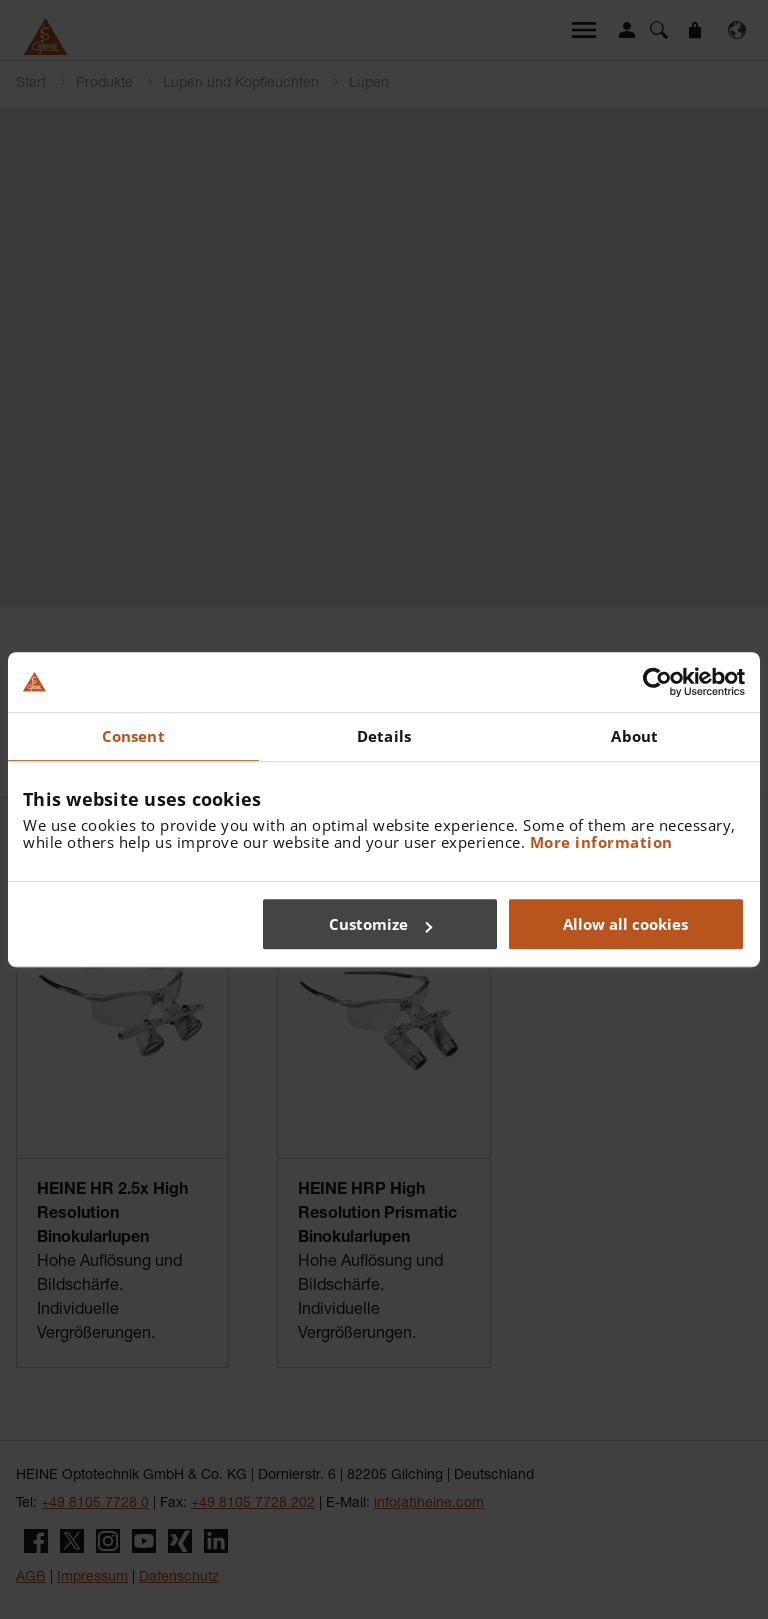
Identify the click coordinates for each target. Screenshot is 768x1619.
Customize (380, 924)
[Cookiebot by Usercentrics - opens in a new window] (657, 682)
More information (601, 842)
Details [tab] (384, 736)
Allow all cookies (625, 924)
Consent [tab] (133, 736)
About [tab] (634, 736)
